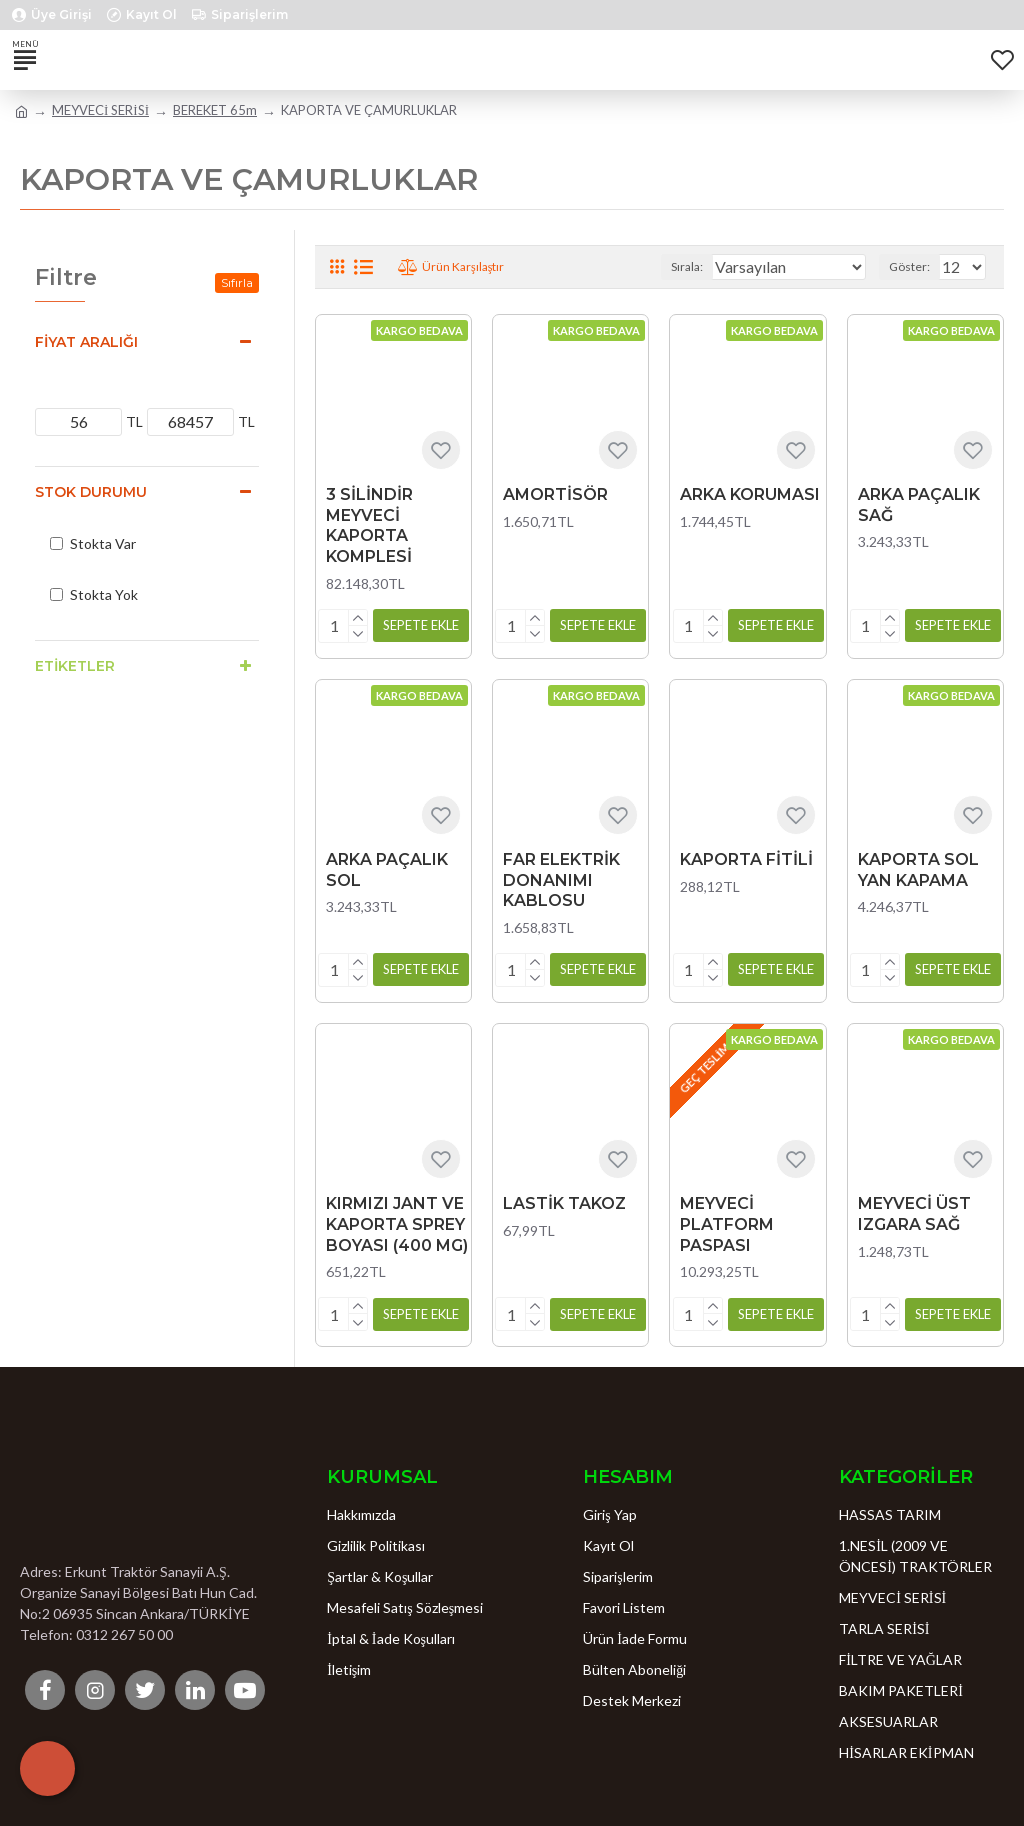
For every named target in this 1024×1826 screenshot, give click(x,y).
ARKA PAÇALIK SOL (387, 869)
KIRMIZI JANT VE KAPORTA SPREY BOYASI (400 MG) (397, 1223)
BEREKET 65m (215, 110)
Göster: (909, 266)
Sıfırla (237, 282)
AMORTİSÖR (555, 494)
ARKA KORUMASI (750, 494)
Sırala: (687, 266)
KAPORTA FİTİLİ (746, 858)
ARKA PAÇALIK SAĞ (919, 505)
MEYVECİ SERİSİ (100, 110)
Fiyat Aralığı (86, 342)
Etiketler (75, 666)
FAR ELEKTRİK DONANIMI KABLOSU (561, 879)
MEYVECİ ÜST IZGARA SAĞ (914, 1213)
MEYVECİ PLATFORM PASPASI (727, 1223)
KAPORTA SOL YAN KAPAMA (918, 869)
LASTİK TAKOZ (564, 1202)
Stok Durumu (91, 492)
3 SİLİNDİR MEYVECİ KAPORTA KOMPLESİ (369, 525)
